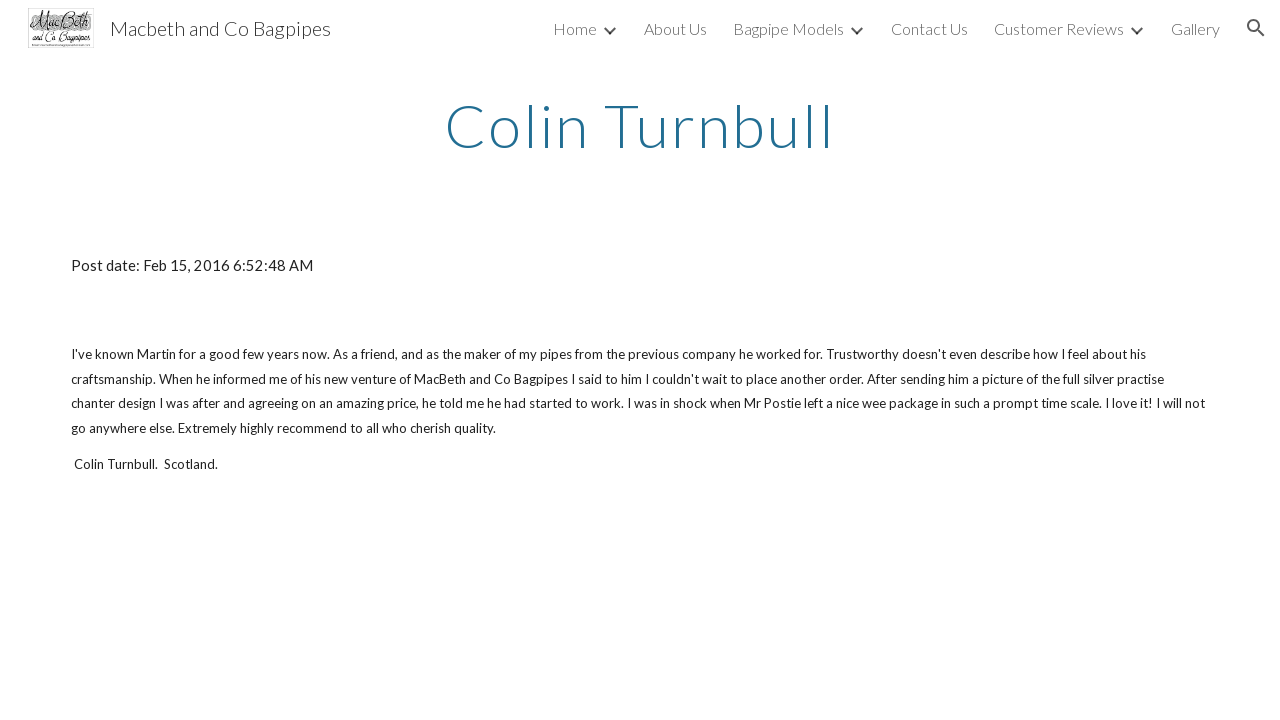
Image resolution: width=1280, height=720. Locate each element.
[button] (1256, 28)
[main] (640, 125)
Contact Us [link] (929, 28)
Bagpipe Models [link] (788, 28)
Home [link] (575, 28)
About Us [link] (675, 28)
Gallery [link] (1195, 28)
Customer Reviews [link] (1059, 28)
